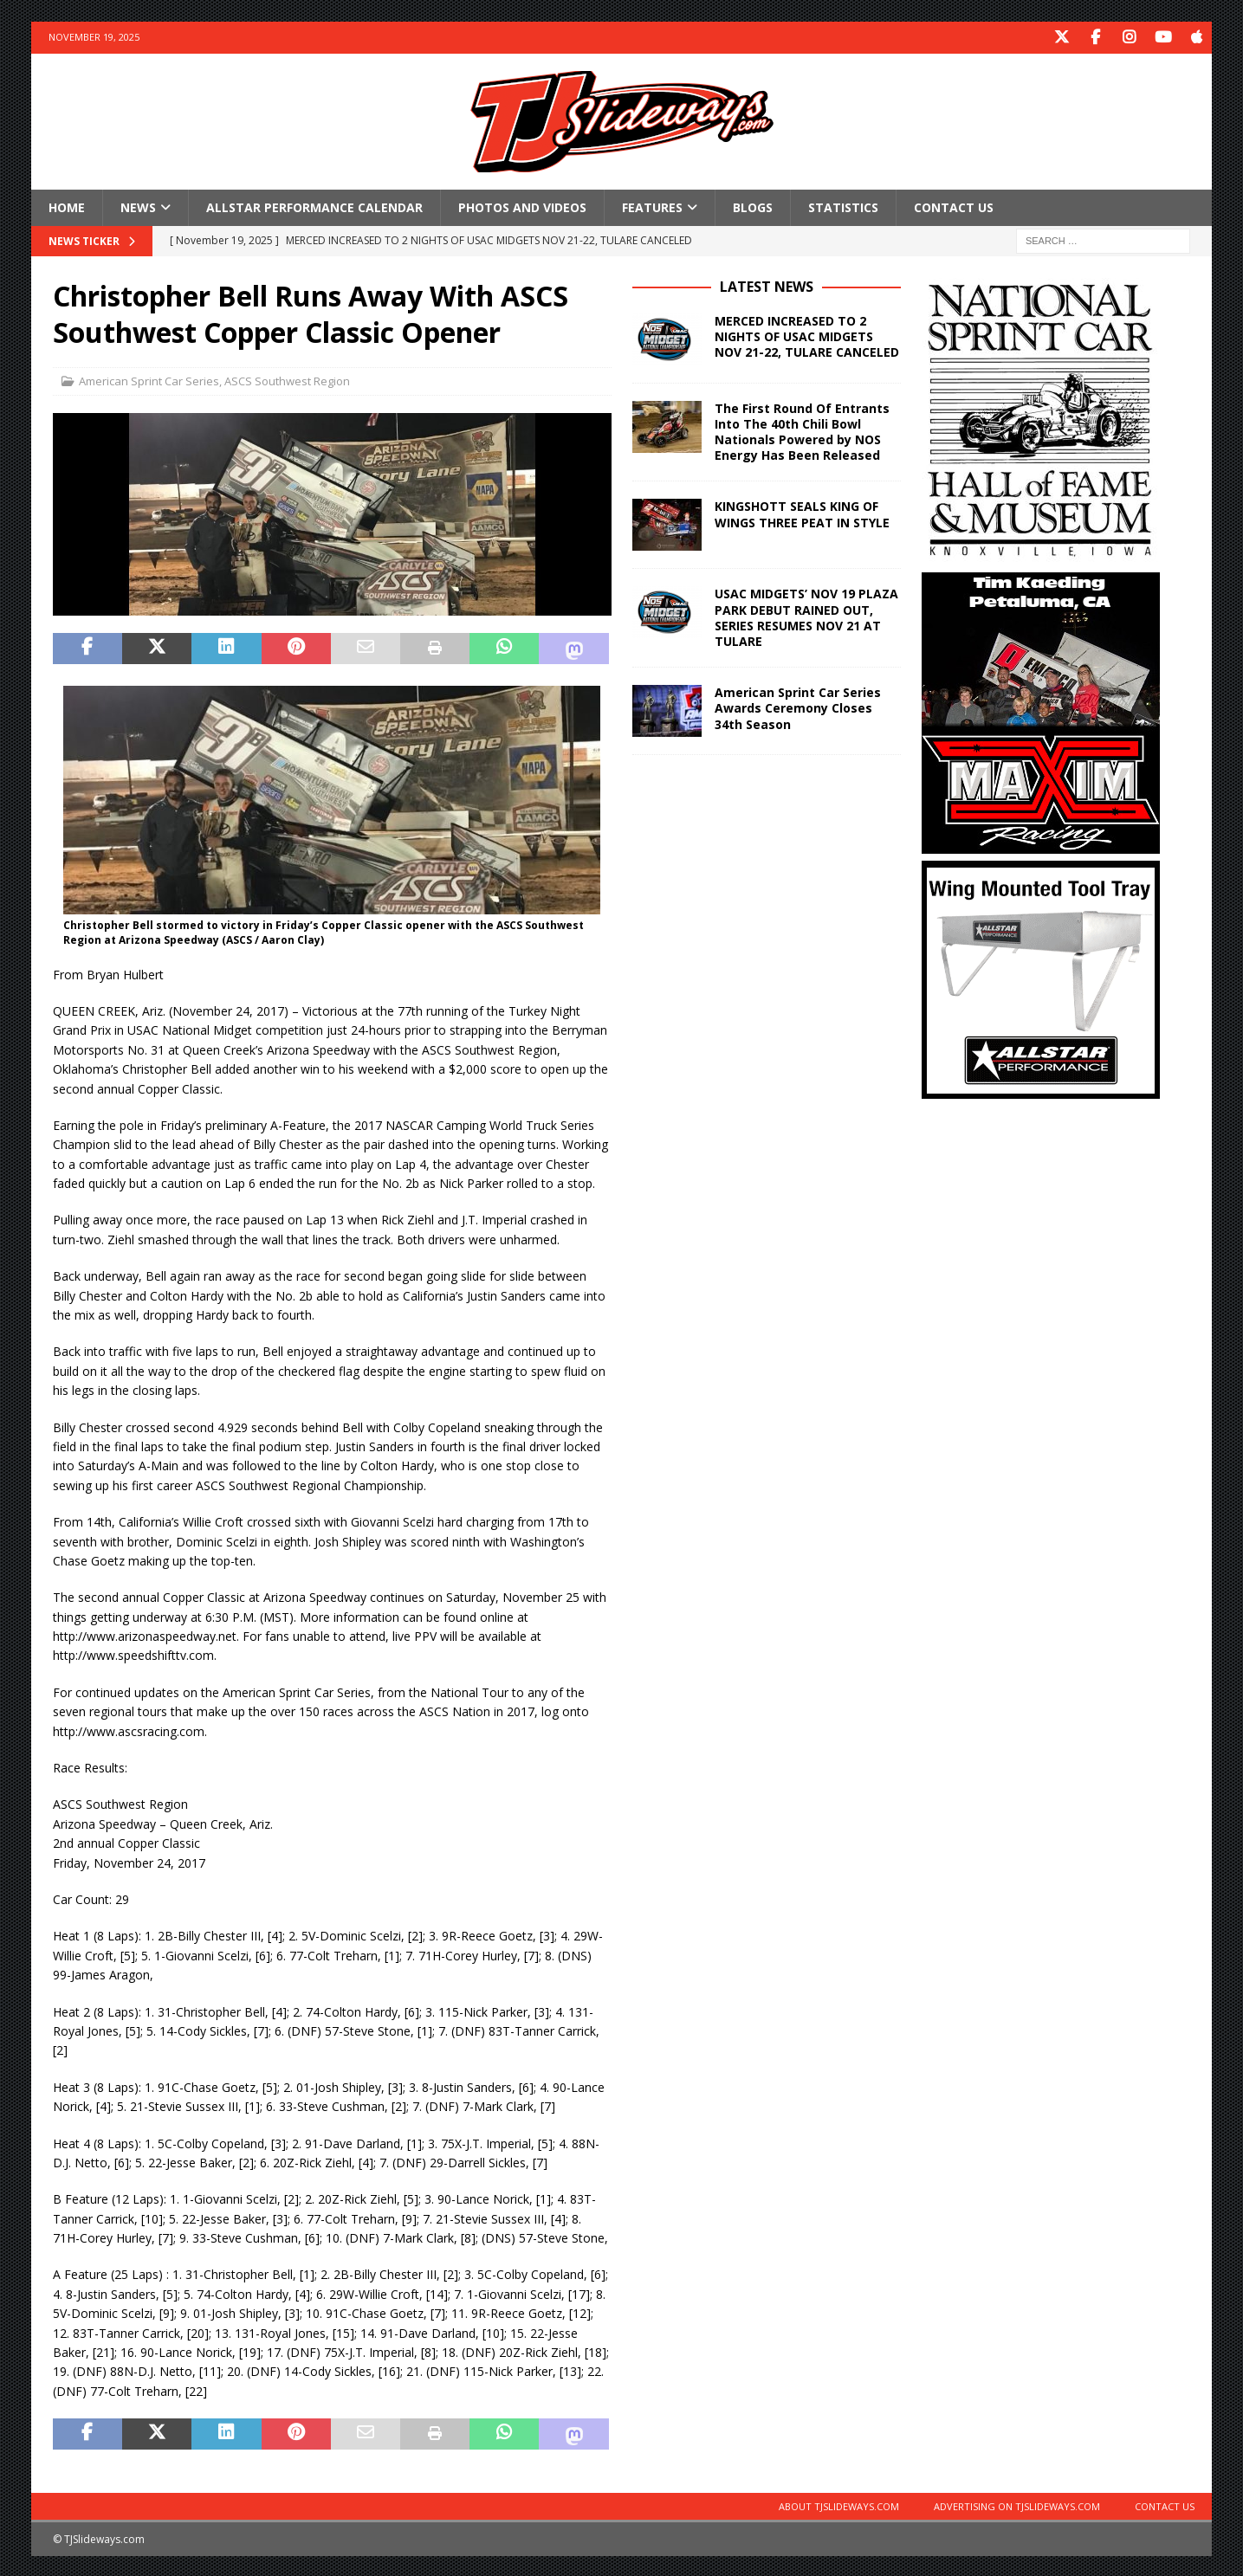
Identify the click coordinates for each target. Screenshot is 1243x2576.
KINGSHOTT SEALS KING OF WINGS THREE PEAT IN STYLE (802, 513)
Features (652, 205)
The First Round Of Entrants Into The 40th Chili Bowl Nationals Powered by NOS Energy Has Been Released (802, 430)
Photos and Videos (522, 205)
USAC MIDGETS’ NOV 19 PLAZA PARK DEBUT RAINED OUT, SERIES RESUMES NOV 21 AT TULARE (806, 616)
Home (67, 205)
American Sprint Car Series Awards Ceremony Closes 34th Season (798, 707)
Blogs (753, 205)
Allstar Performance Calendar (314, 205)
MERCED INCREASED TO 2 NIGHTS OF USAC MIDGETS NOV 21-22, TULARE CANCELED (807, 334)
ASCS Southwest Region (287, 380)
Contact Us (954, 205)
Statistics (843, 205)
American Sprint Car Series (149, 380)
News (138, 205)
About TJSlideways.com (839, 2504)
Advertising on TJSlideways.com (1017, 2504)
